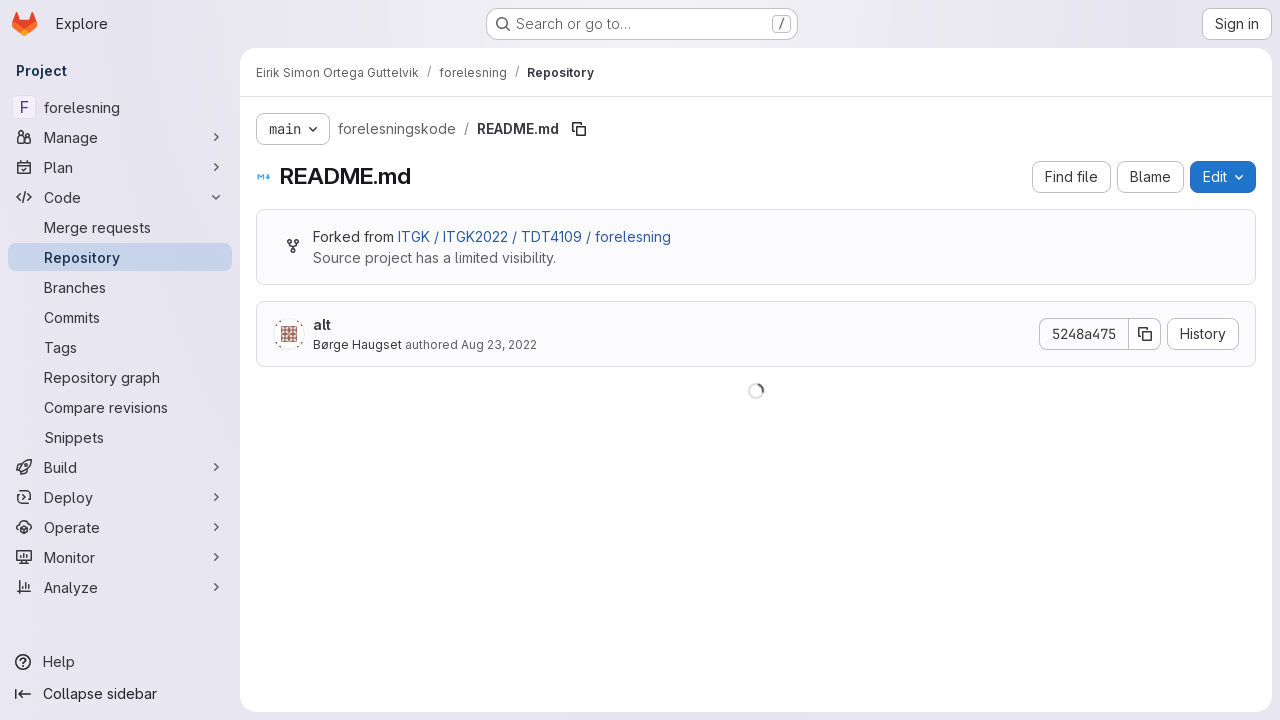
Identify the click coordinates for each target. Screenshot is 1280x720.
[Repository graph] (120, 377)
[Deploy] (120, 497)
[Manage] (120, 137)
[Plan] (120, 167)
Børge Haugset (357, 344)
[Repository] (120, 257)
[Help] (120, 662)
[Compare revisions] (120, 407)
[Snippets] (120, 437)
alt (322, 324)
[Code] (120, 197)
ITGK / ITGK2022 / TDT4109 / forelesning (534, 236)
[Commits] (120, 317)
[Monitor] (120, 557)
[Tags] (120, 347)
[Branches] (120, 287)
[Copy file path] (579, 129)
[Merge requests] (120, 227)
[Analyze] (120, 587)
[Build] (120, 467)
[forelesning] (120, 107)
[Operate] (120, 527)
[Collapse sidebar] (120, 694)
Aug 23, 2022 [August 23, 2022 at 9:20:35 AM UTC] (499, 344)
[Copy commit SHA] (1145, 334)
